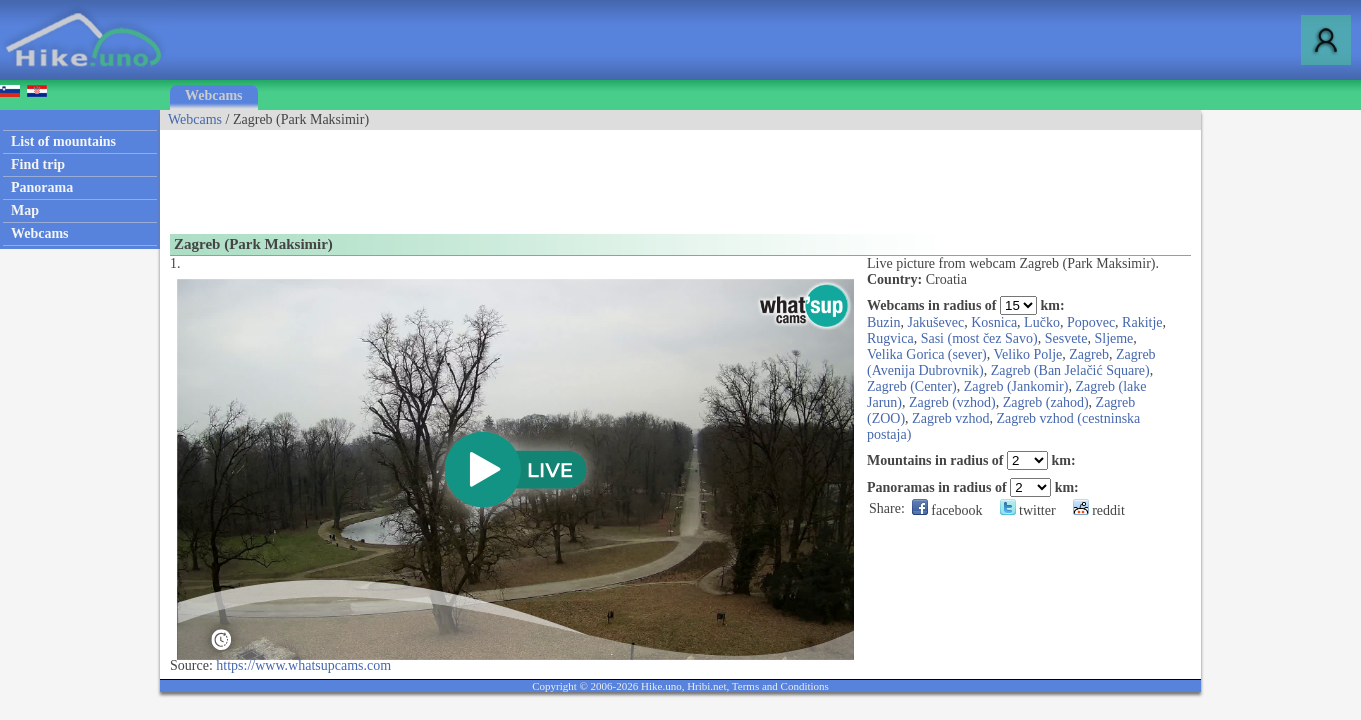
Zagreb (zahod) (1046, 402)
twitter (1028, 510)
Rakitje (1142, 322)
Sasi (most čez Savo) (979, 338)
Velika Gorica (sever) (927, 354)
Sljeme (1113, 338)
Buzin (883, 322)
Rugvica (890, 338)
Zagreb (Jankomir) (1016, 386)
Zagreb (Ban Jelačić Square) (1070, 370)
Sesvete (1066, 338)
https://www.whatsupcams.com (303, 665)
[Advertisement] (524, 175)
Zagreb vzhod (950, 418)
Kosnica (994, 322)
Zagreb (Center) (912, 386)
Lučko (1042, 322)
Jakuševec (935, 322)
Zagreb (1089, 354)
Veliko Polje (1027, 354)
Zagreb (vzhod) (952, 402)
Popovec (1091, 322)
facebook (947, 510)
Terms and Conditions (780, 686)
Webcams (214, 95)
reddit (1099, 510)
